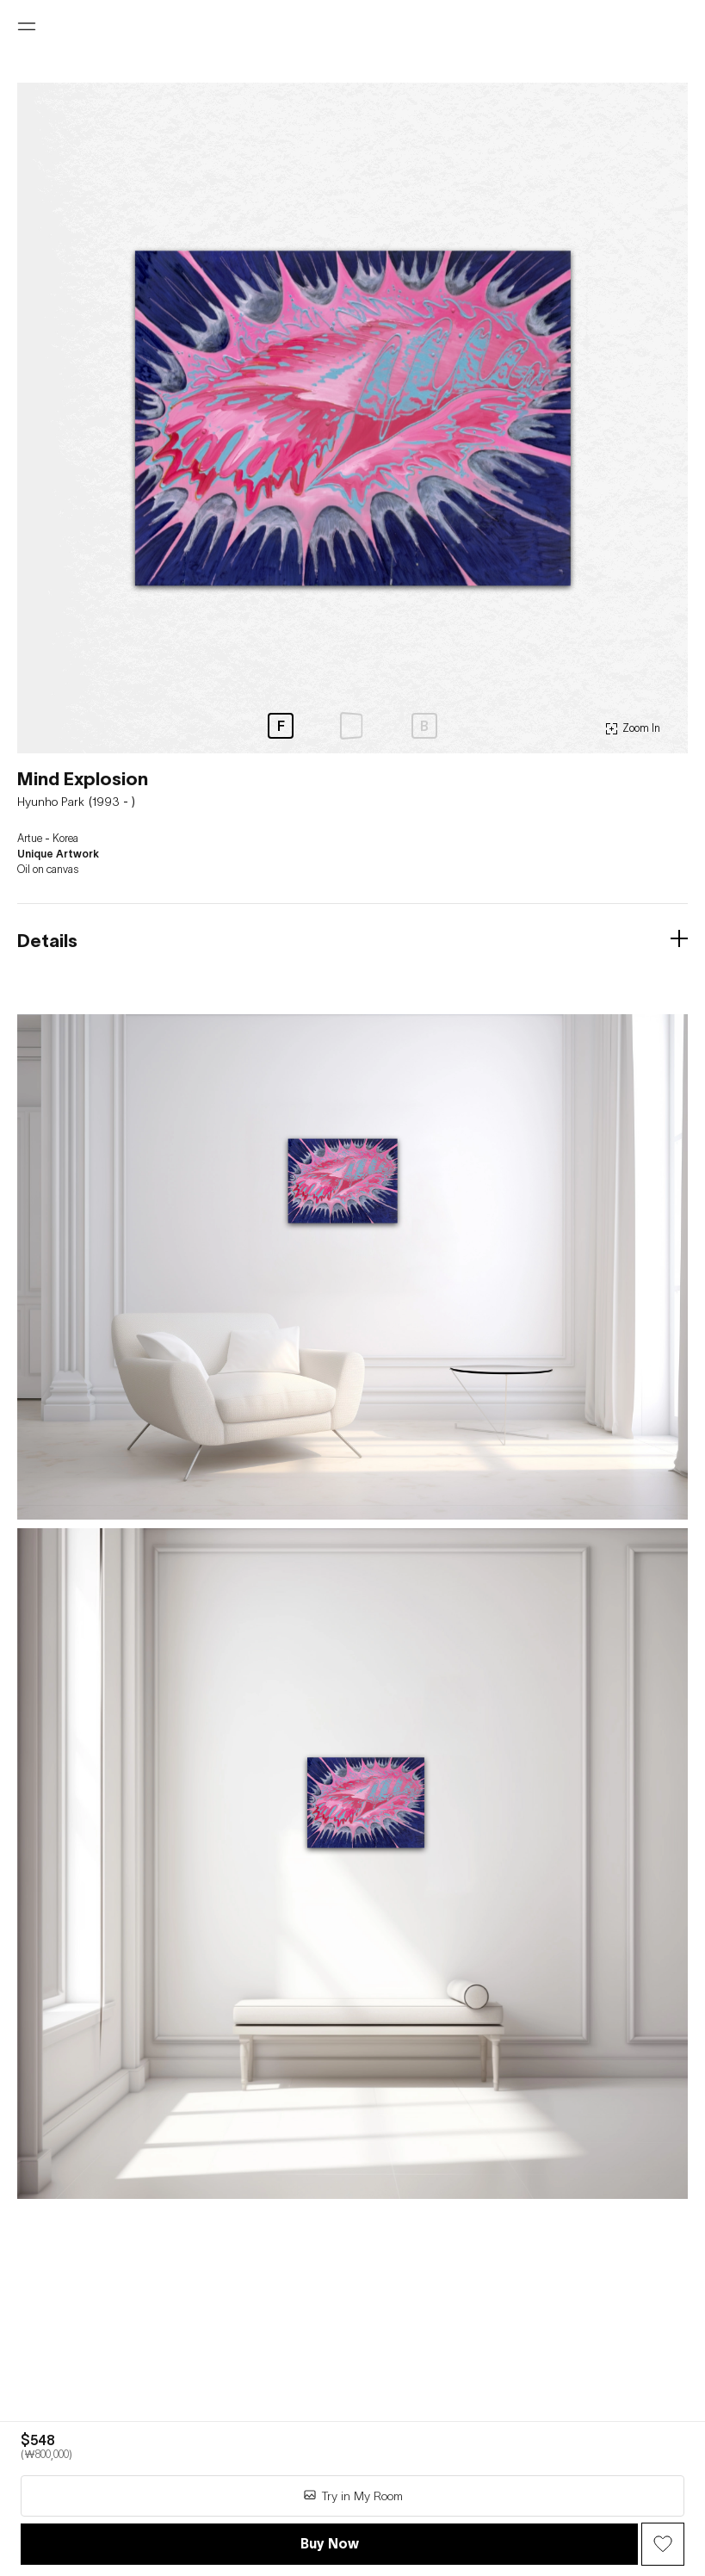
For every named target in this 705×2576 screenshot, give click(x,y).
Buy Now (329, 2543)
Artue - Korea (47, 839)
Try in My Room (353, 2495)
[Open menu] (27, 27)
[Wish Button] (662, 2544)
